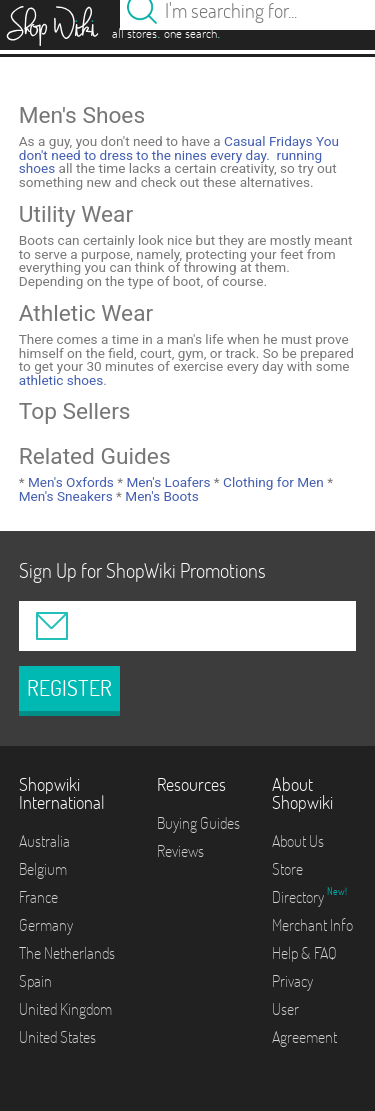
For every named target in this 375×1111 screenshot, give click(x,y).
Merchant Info (312, 925)
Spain (35, 981)
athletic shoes (61, 380)
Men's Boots (160, 496)
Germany (46, 925)
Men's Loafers (166, 482)
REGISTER (69, 688)
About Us (298, 841)
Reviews (180, 851)
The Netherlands (67, 953)
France (38, 897)
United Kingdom (65, 1009)
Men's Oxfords (69, 482)
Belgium (43, 869)
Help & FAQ (304, 953)
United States (57, 1037)
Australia (44, 841)
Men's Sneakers (66, 496)
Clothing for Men (272, 482)
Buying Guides (198, 823)
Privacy (292, 981)
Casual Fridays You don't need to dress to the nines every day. (179, 148)
